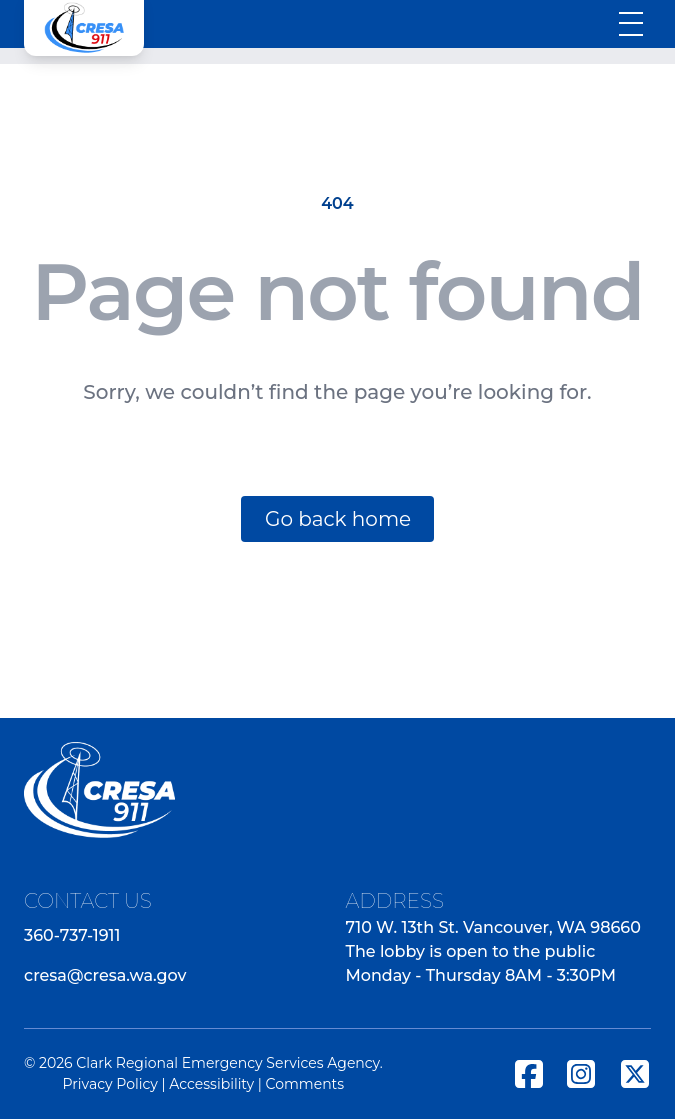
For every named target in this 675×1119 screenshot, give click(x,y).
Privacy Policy (110, 1084)
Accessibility (211, 1084)
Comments (305, 1084)
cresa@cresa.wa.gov (105, 975)
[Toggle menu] (631, 24)
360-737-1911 (72, 935)
